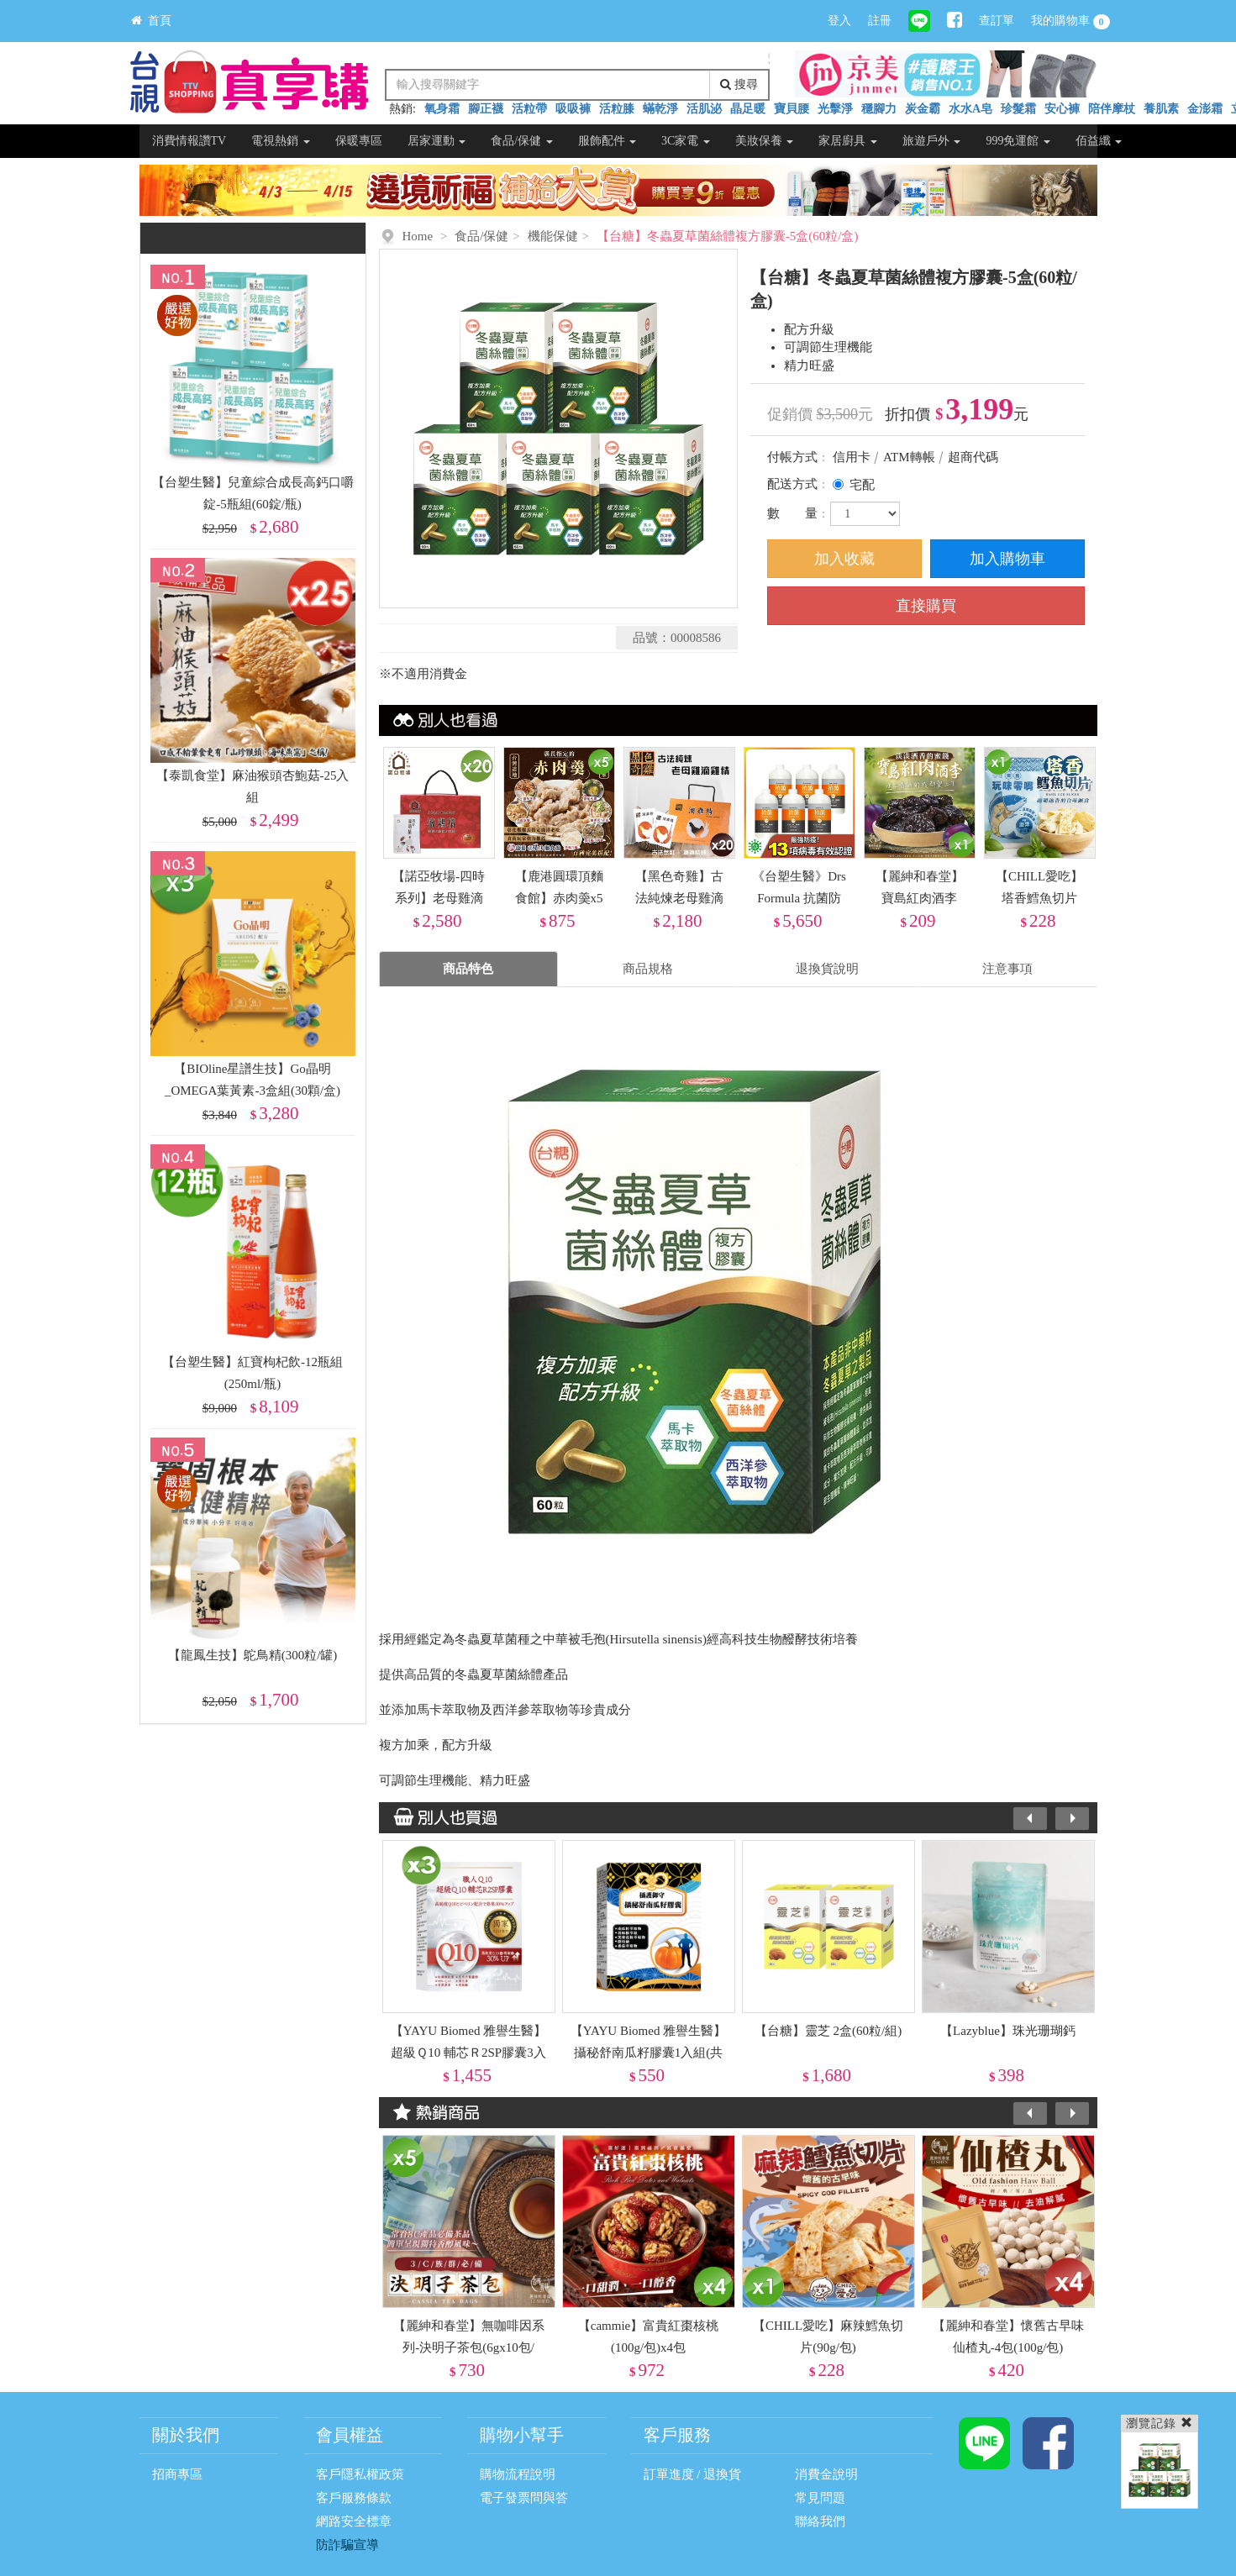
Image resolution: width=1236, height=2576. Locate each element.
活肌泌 (704, 109)
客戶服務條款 (354, 2498)
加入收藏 (844, 558)
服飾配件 (607, 140)
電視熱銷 (280, 140)
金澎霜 (1205, 109)
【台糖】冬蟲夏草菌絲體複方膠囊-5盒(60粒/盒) (728, 236)
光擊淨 (835, 109)
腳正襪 (485, 109)
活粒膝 (616, 109)
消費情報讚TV (189, 140)
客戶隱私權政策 (360, 2474)
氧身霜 (442, 109)
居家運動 (437, 140)
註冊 (879, 20)
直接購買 (926, 605)
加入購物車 (1007, 558)
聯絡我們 (820, 2521)
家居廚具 (847, 140)
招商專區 (177, 2474)
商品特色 (468, 968)
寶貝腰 (791, 109)
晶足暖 (747, 109)
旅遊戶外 (931, 140)
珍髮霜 (1018, 109)
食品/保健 (521, 140)
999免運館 (1018, 140)
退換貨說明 (827, 968)
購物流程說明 (517, 2474)
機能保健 (553, 236)
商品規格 (648, 968)
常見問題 (820, 2498)
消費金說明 (826, 2474)
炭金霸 (922, 109)
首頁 (151, 20)
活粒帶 (529, 109)
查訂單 (996, 20)
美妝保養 (764, 140)
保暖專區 (358, 140)
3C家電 (685, 140)
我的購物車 (1070, 21)
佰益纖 (1099, 140)
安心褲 (1062, 109)
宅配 (862, 485)
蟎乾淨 (660, 109)
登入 (839, 20)
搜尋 (739, 84)
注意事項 (1007, 968)
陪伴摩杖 (1111, 109)
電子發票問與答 (524, 2498)
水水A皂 (970, 109)
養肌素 (1161, 109)
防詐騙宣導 (347, 2545)
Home (418, 236)
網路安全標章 (354, 2521)
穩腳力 (879, 109)
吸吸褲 (573, 109)
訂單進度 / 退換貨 (693, 2474)
